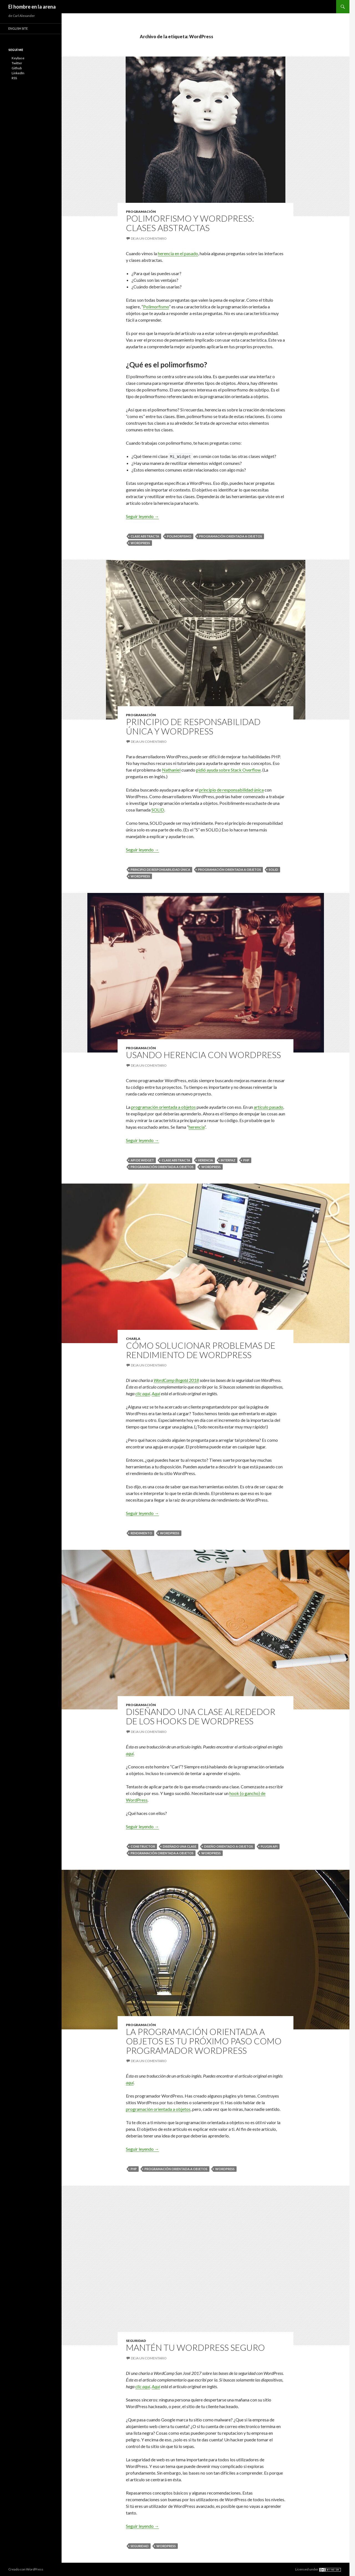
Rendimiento (141, 1533)
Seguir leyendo (142, 516)
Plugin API (269, 1846)
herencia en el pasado (178, 253)
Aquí (156, 1393)
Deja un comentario (149, 238)
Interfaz (228, 1160)
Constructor (143, 1846)
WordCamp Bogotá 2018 (176, 1380)
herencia (196, 1127)
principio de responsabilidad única (231, 789)
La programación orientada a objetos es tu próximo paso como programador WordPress (204, 2041)
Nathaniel (171, 769)
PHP (246, 1160)
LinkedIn (18, 73)
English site (18, 28)
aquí (130, 1753)
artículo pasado (268, 1107)
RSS (14, 78)
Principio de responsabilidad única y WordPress (193, 726)
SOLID (157, 809)
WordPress (140, 543)
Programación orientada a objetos (230, 536)
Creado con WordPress (25, 2569)
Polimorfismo (156, 306)
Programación (141, 211)
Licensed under (318, 2569)
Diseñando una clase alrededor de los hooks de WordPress (200, 1716)
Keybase (18, 58)
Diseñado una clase (179, 1846)
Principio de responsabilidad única (160, 869)
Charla (133, 1338)
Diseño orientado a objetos (228, 1846)
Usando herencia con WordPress (203, 1054)
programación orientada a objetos (163, 1107)
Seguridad (136, 2341)
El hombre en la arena (32, 7)
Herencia (205, 1160)
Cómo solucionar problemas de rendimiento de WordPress (200, 1350)
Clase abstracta (145, 536)
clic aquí (142, 1393)
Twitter (17, 63)
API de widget (142, 1160)
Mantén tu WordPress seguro (195, 2347)
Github (17, 68)
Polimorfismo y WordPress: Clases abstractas (190, 223)
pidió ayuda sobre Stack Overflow (228, 769)
